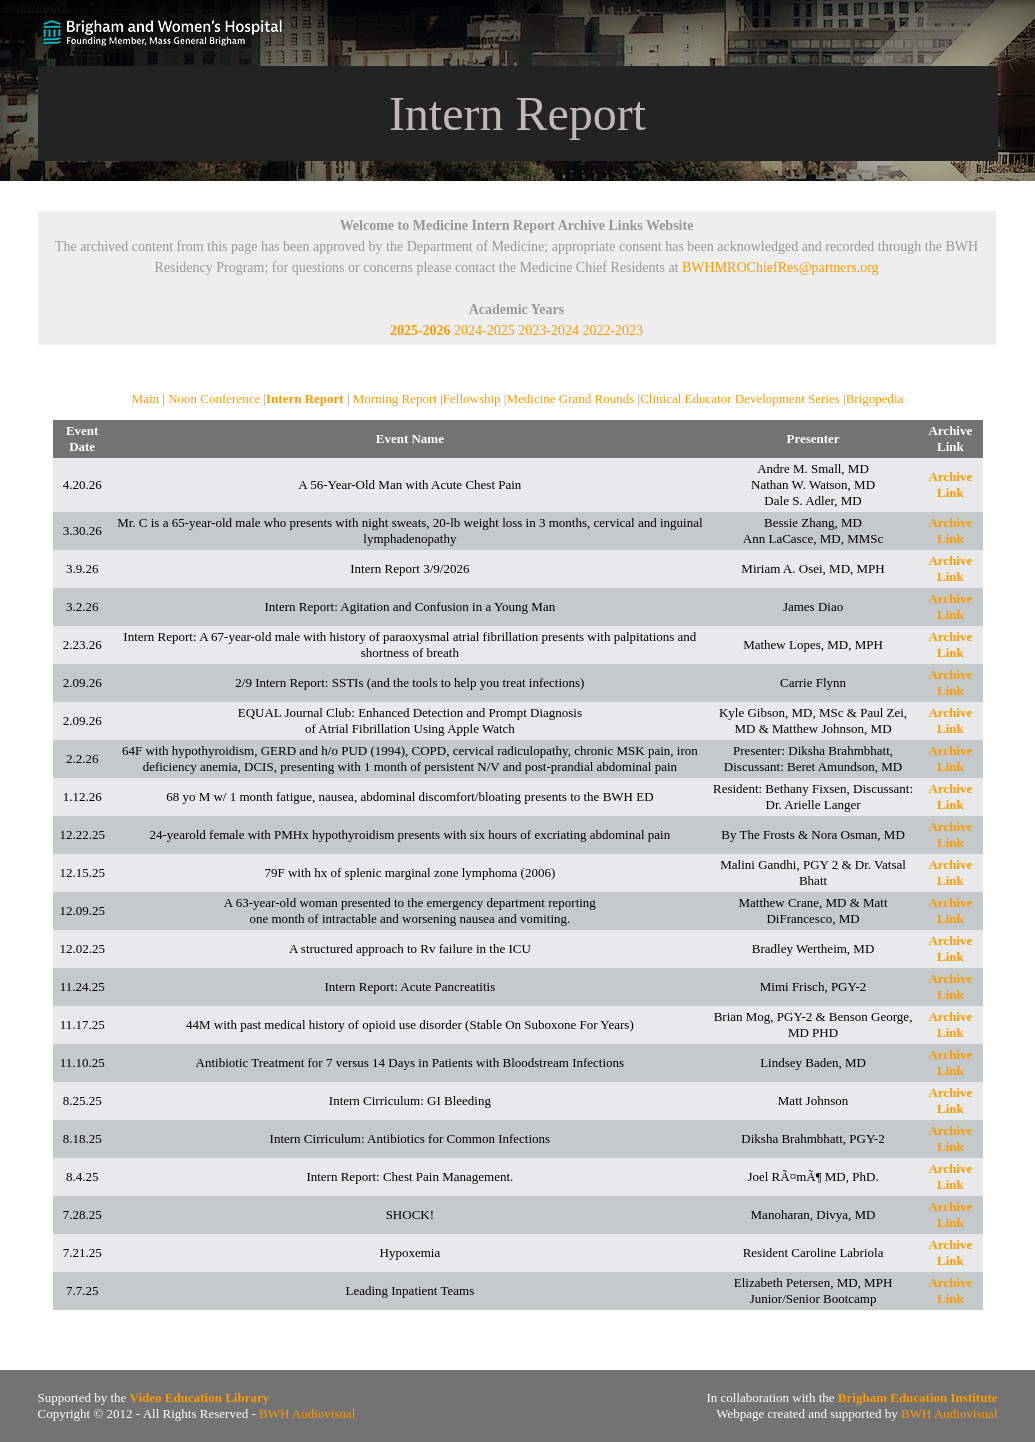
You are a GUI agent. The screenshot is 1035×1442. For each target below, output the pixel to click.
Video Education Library (200, 1397)
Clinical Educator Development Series (740, 398)
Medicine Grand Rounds (570, 398)
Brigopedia (875, 398)
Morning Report (395, 398)
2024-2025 (484, 330)
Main (145, 398)
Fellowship (472, 398)
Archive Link (950, 484)
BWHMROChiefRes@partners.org (780, 267)
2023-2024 (548, 330)
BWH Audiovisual (307, 1413)
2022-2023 (612, 330)
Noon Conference (214, 398)
